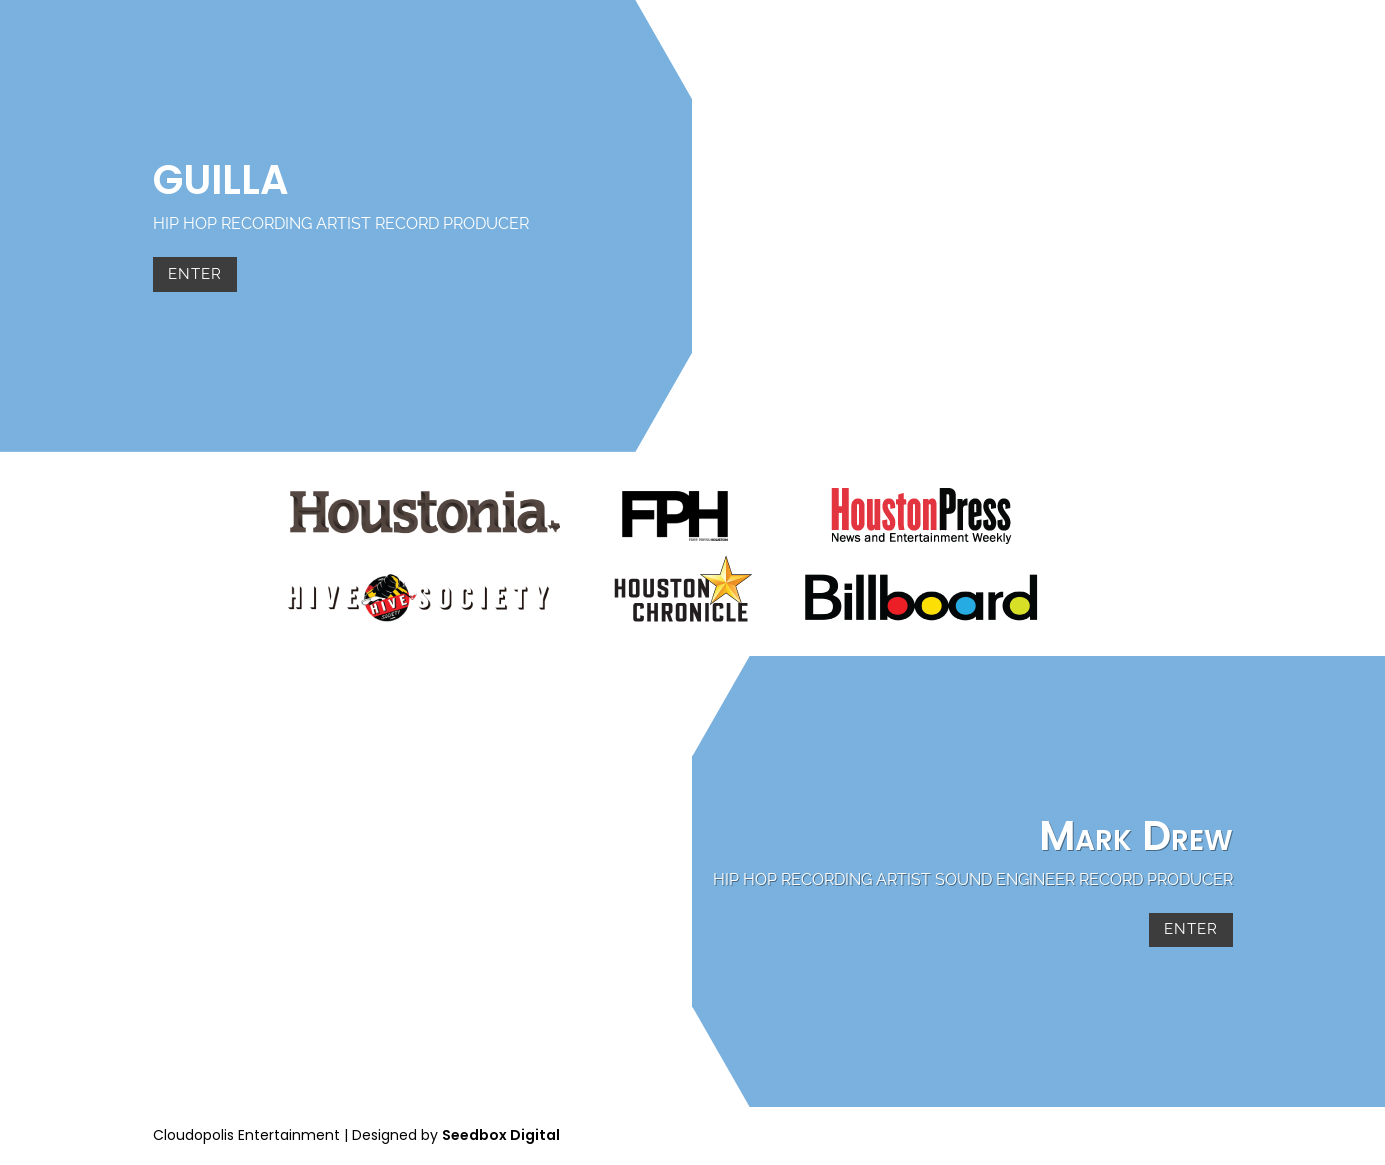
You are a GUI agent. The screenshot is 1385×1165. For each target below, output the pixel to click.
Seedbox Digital (501, 1135)
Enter (195, 274)
